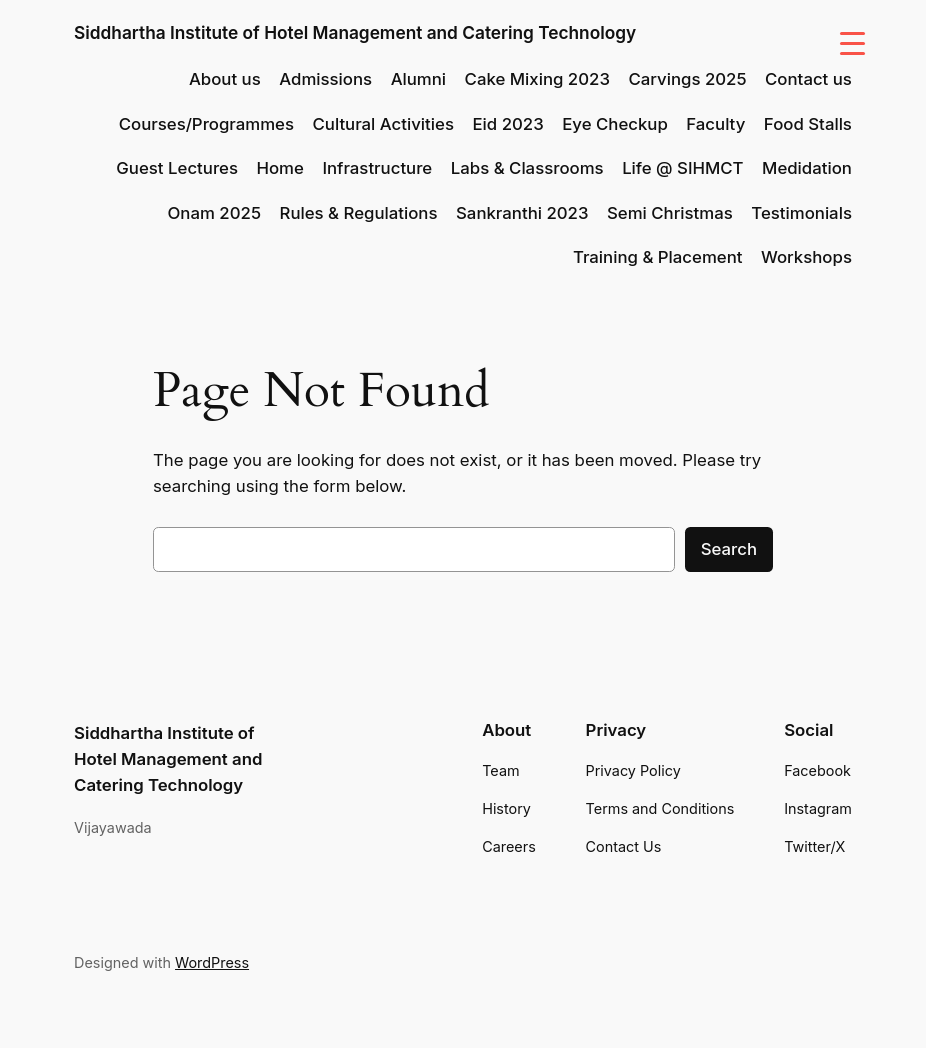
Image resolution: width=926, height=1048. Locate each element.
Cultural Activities (383, 124)
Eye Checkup (615, 124)
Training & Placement (658, 257)
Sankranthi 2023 (522, 213)
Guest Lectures (177, 168)
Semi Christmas (670, 213)
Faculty (715, 124)
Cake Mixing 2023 (537, 79)
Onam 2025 (215, 213)
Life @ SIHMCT (682, 168)
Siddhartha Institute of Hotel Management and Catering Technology (355, 32)
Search (729, 549)
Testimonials (801, 213)
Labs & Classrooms (527, 168)
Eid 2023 (507, 124)
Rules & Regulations (359, 213)
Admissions (325, 79)
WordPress (212, 962)
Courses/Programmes (206, 124)
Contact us (808, 79)
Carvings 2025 (687, 79)
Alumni (418, 79)
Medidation (807, 168)
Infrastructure (377, 168)
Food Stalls (808, 124)
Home (279, 168)
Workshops (806, 257)
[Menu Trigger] (852, 42)
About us (225, 79)
